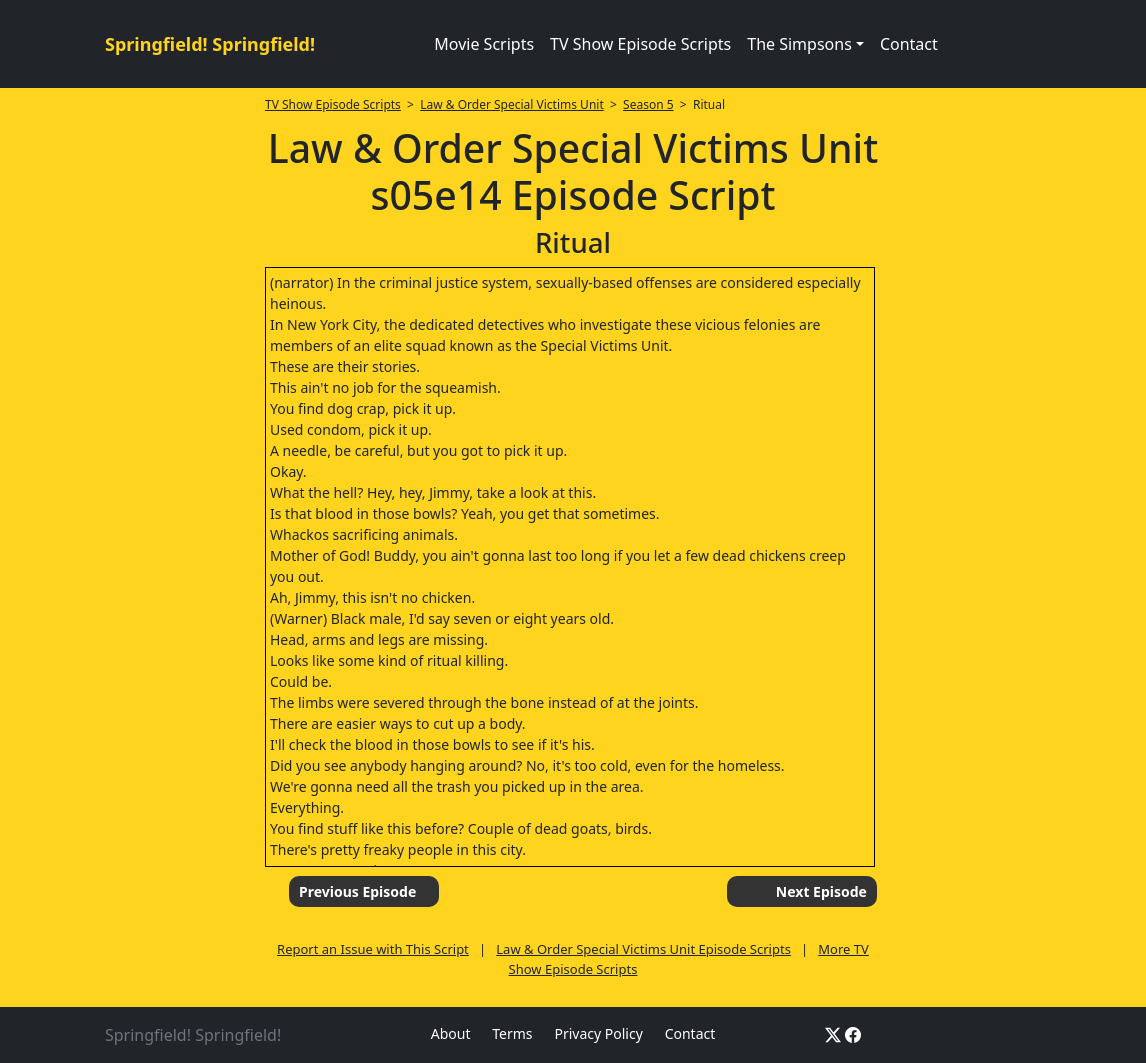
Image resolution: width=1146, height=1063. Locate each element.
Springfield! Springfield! (210, 44)
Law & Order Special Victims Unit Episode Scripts (643, 949)
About (451, 1033)
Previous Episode (357, 891)
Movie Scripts (484, 44)
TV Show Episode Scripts (640, 44)
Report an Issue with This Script (373, 949)
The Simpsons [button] (799, 44)
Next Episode (821, 891)
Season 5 (648, 104)
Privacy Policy (598, 1033)
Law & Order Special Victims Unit (512, 104)
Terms (512, 1033)
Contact (909, 44)
